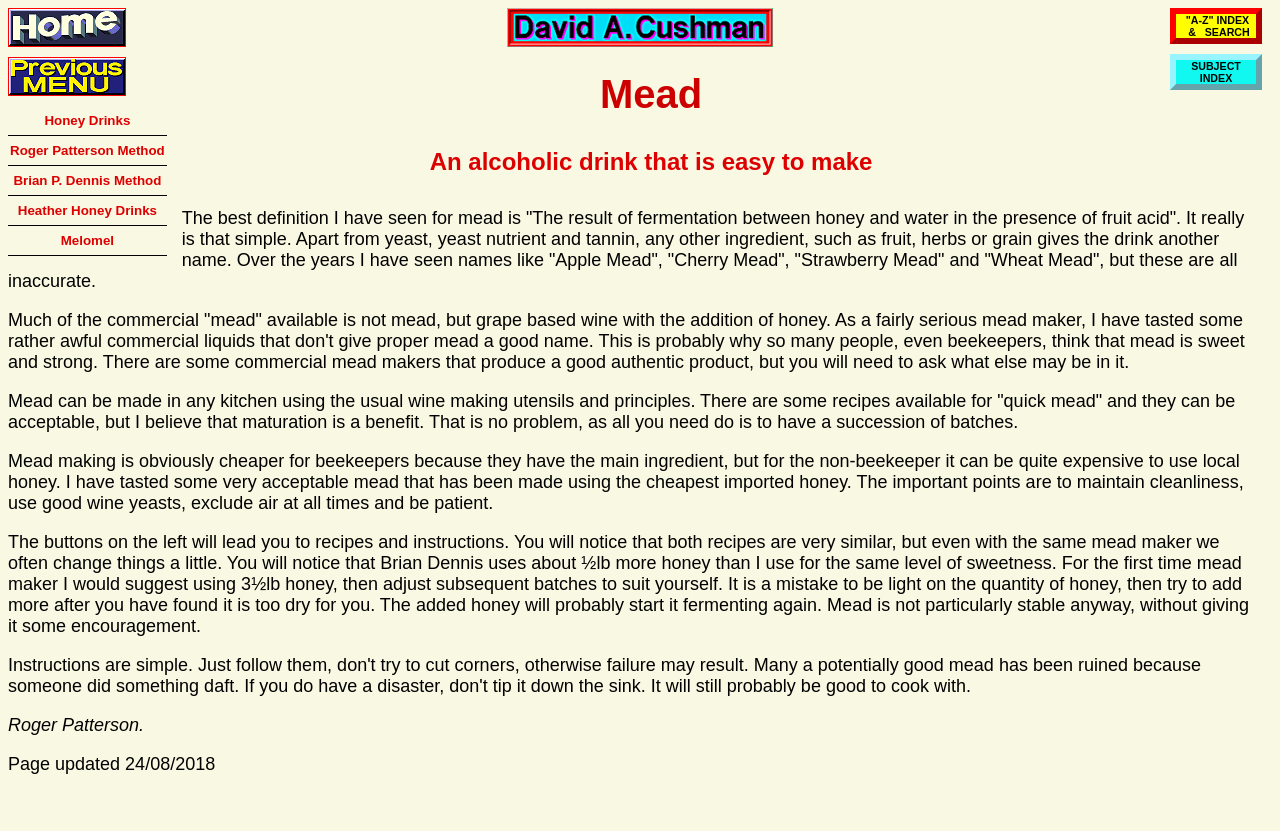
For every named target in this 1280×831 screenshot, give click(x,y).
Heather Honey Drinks (87, 210)
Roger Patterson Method (87, 150)
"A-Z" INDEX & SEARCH (1216, 26)
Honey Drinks (87, 120)
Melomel (87, 240)
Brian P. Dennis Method (87, 180)
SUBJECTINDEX (1216, 72)
